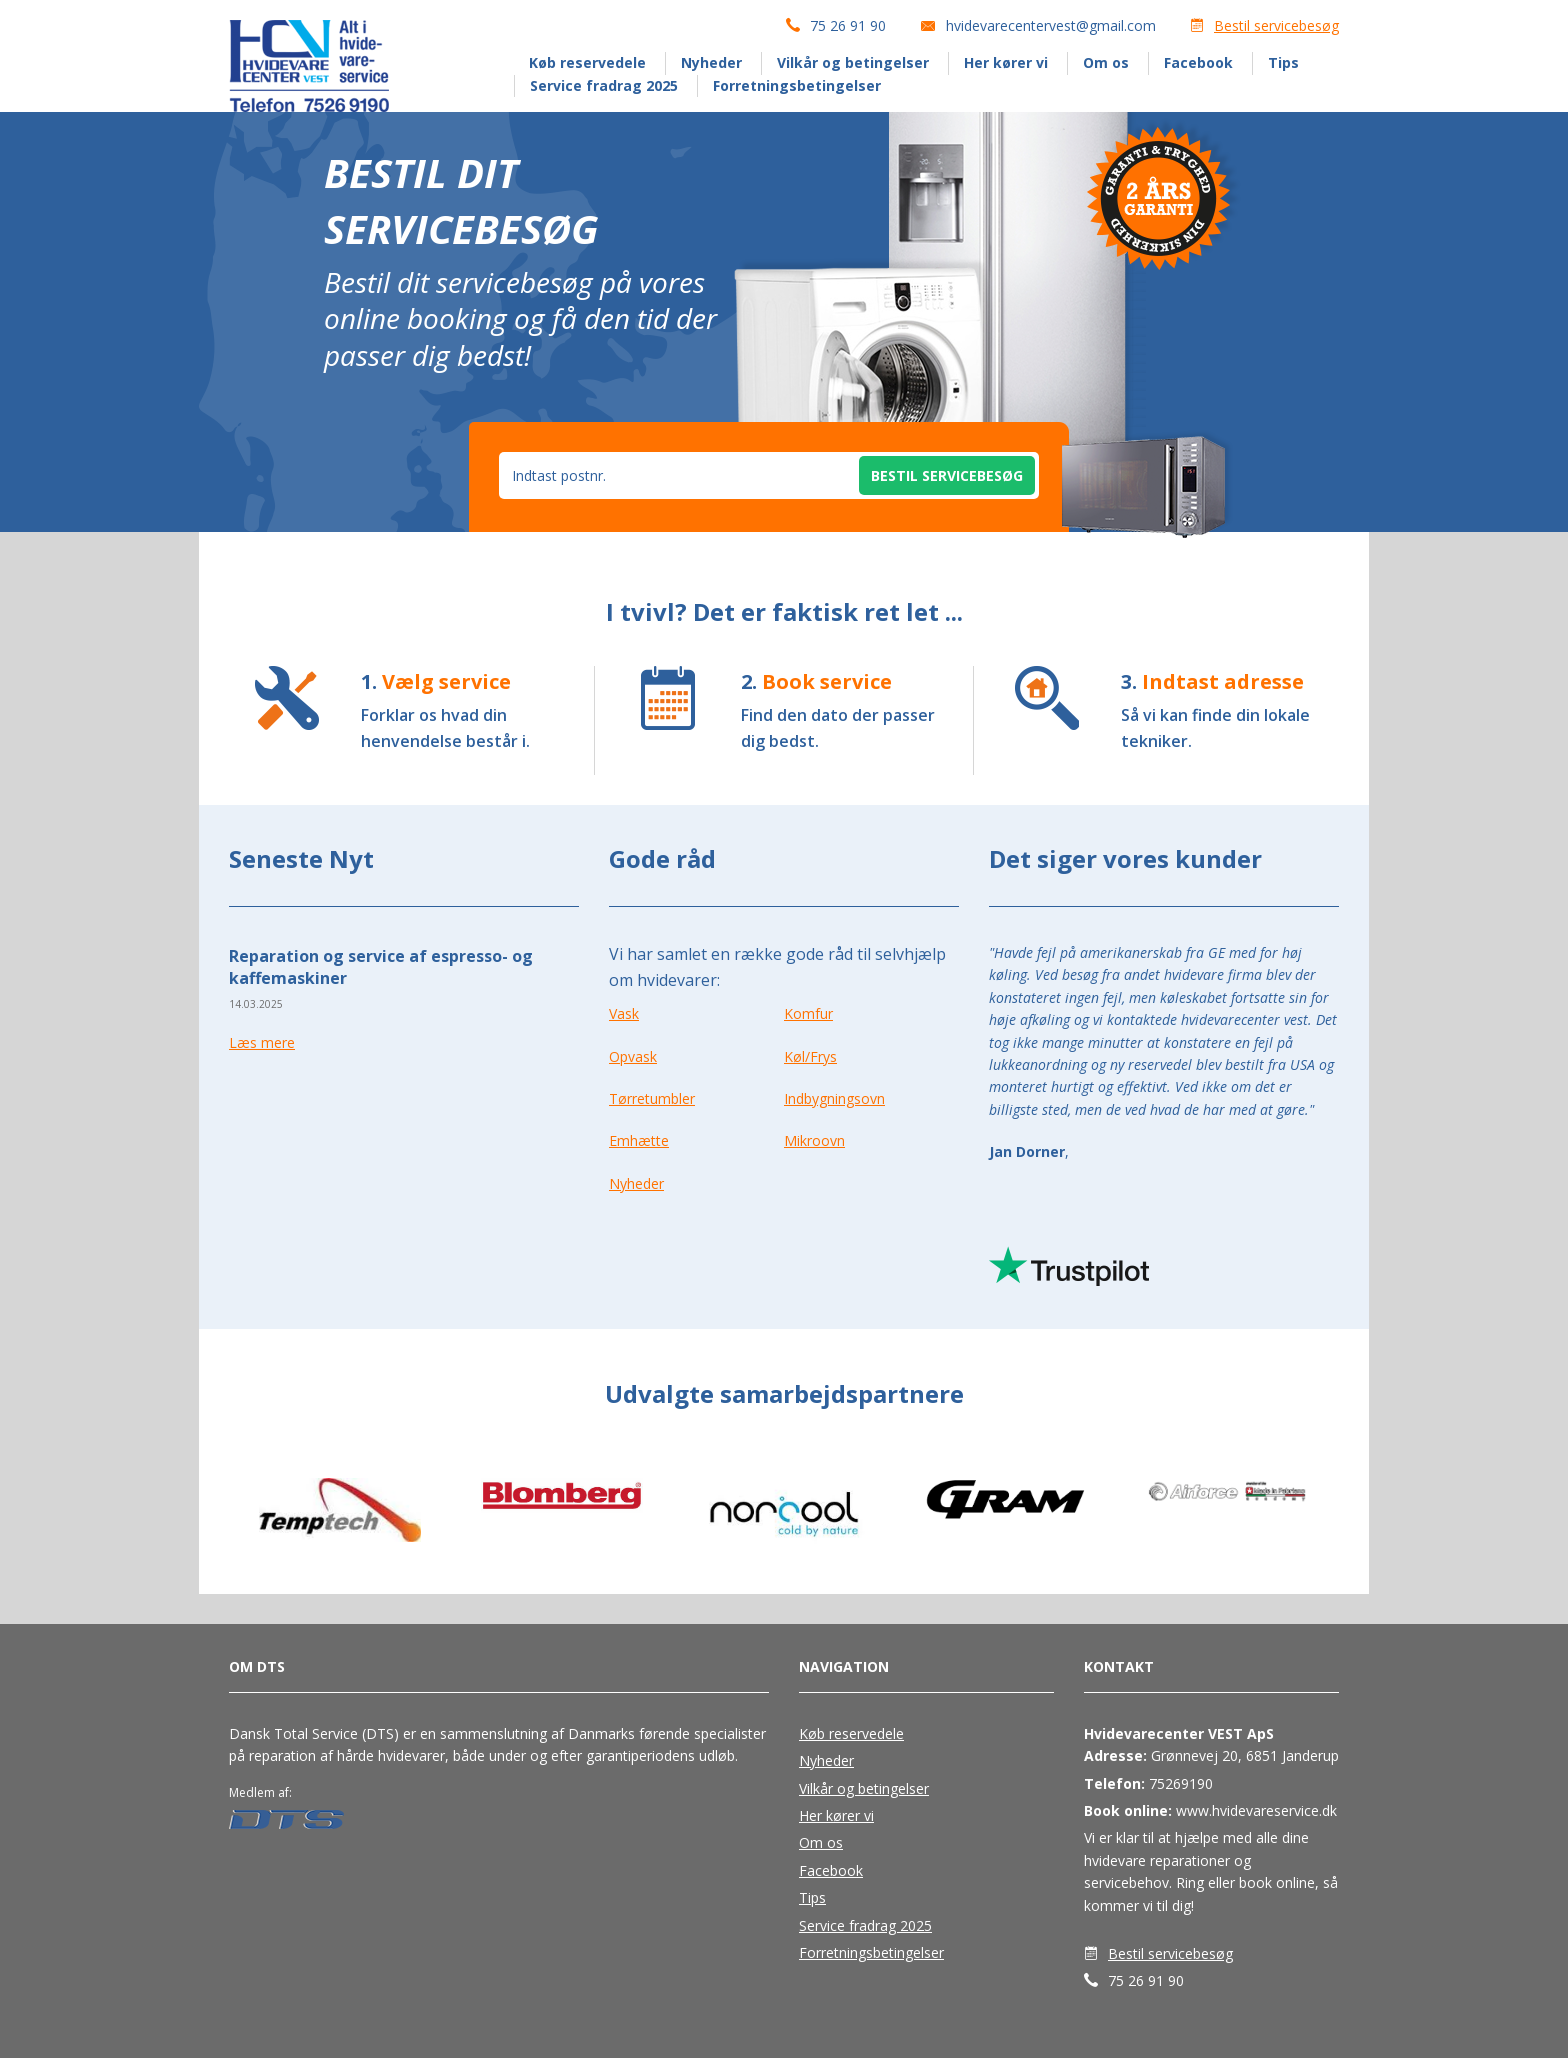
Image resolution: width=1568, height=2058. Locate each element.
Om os (1106, 62)
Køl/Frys (810, 1056)
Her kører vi (1006, 62)
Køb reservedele (587, 62)
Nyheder (711, 62)
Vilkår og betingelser (853, 62)
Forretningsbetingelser (797, 85)
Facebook (1198, 62)
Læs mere (262, 1042)
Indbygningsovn (834, 1098)
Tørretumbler (652, 1098)
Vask (624, 1013)
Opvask (633, 1056)
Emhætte (639, 1140)
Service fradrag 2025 (604, 85)
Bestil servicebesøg (1276, 25)
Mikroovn (814, 1140)
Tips (1283, 62)
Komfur (808, 1013)
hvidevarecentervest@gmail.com (1051, 25)
